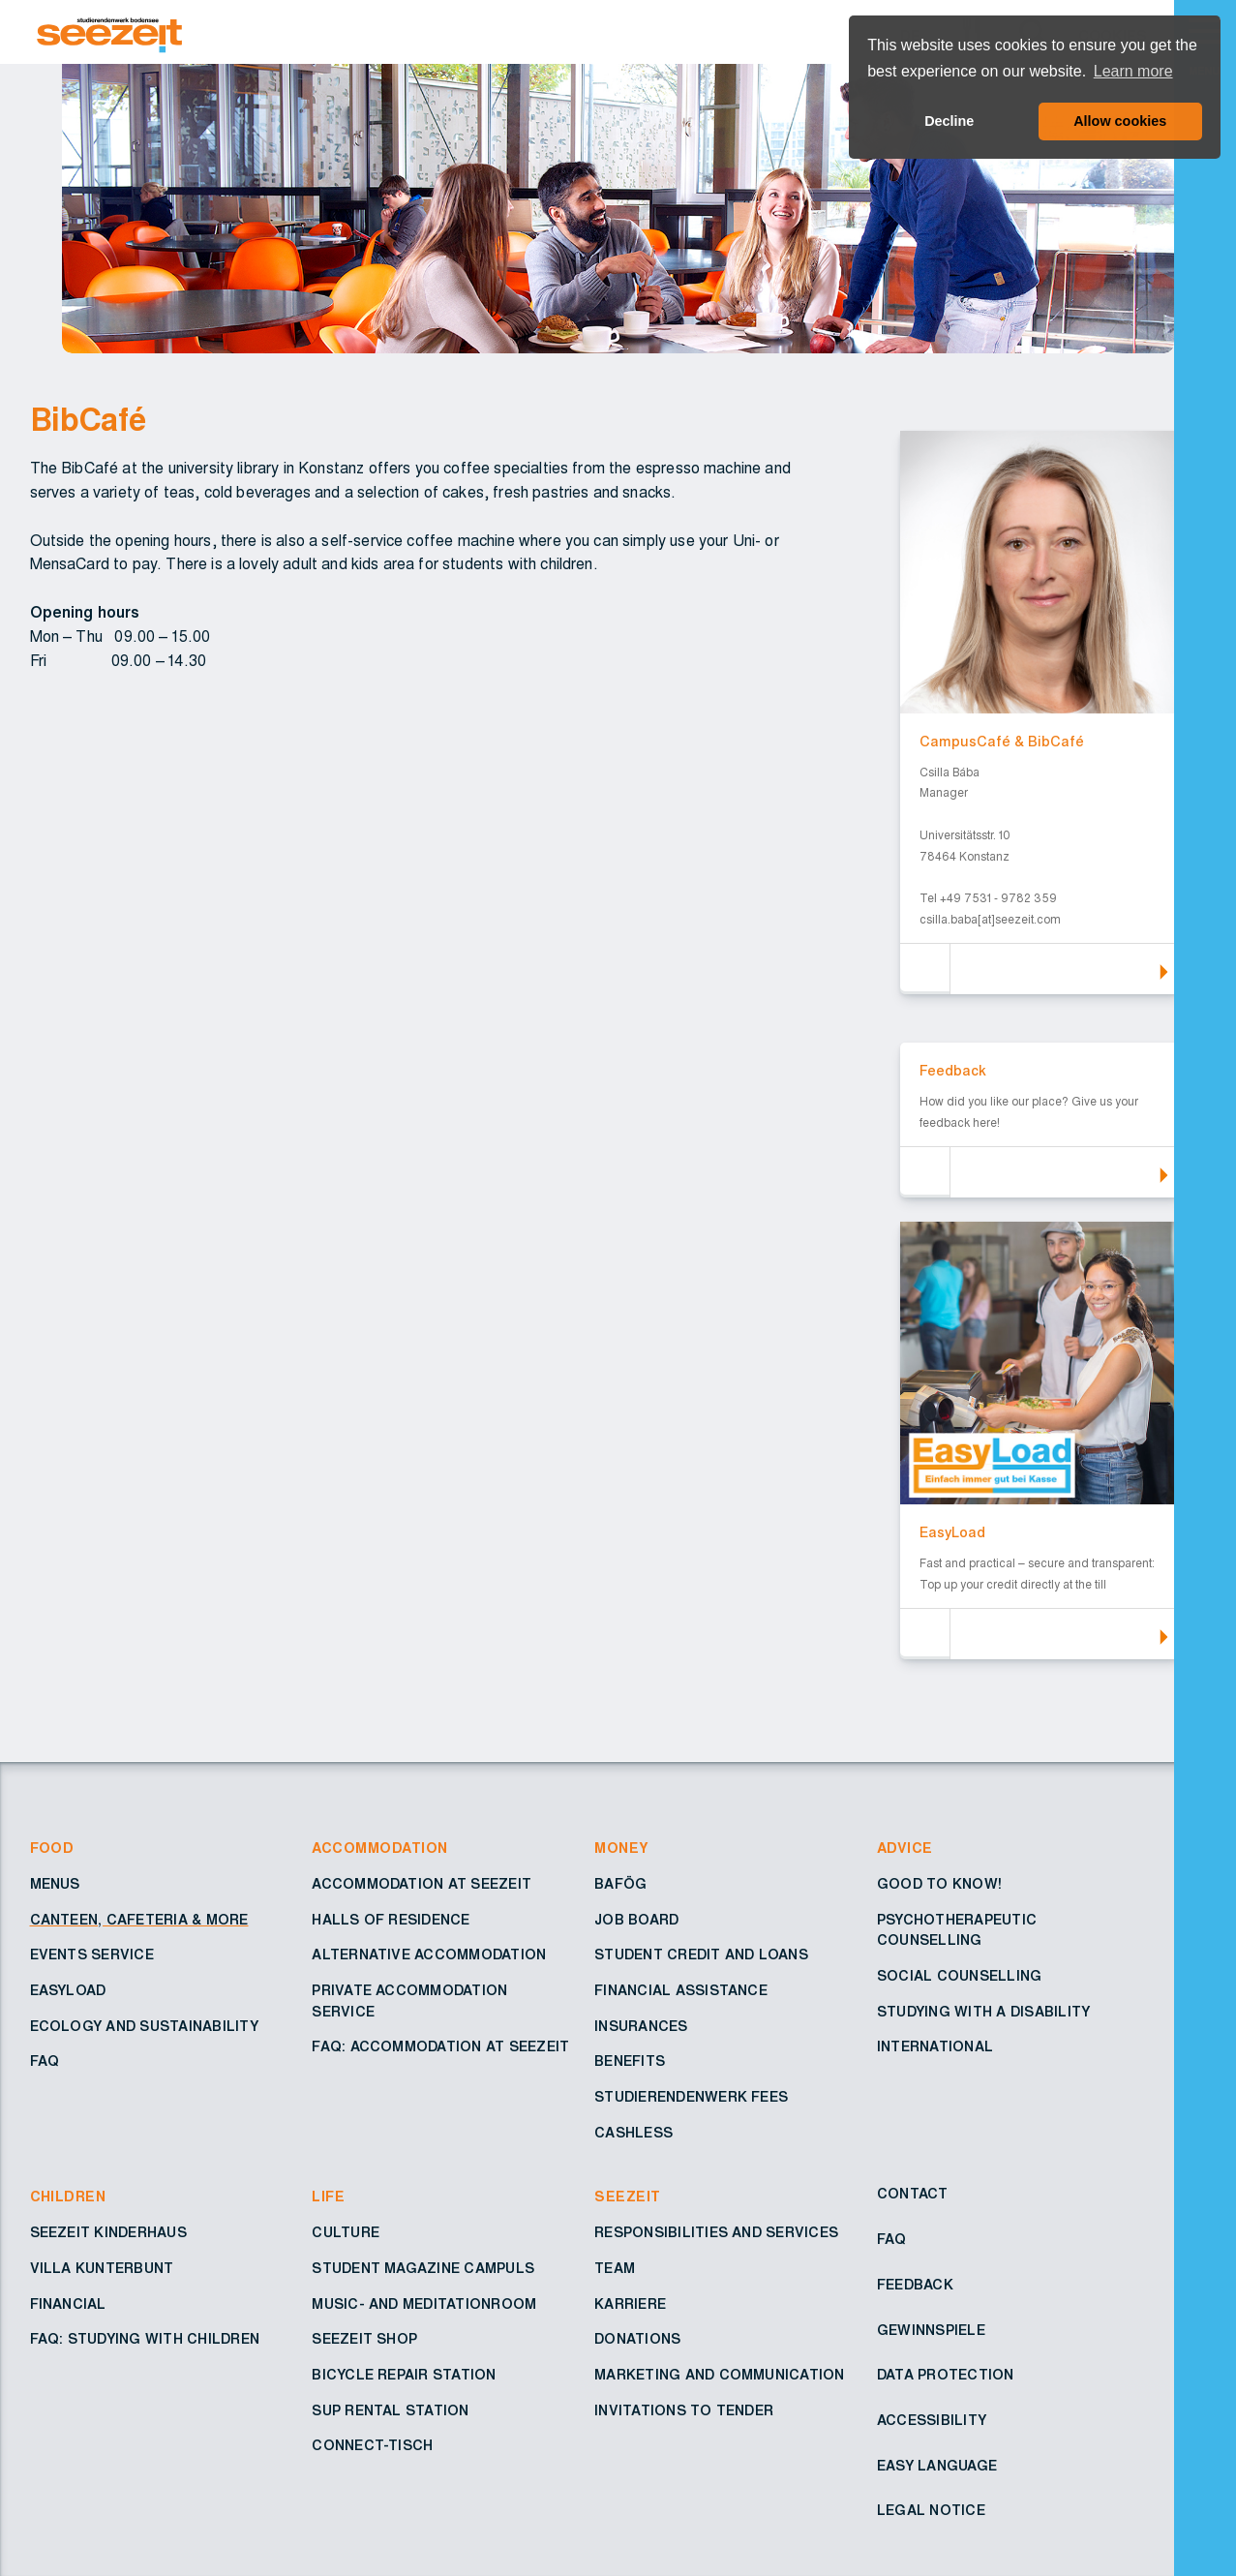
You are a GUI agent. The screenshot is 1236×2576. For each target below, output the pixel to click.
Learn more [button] (1133, 71)
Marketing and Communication (719, 2375)
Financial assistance (681, 1991)
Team (614, 2269)
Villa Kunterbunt (102, 2269)
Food (52, 1849)
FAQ (45, 2062)
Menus (55, 1885)
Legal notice (931, 2511)
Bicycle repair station (404, 2375)
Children (68, 2197)
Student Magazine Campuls (423, 2269)
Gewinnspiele (931, 2331)
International (935, 2047)
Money (621, 1849)
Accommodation (379, 1849)
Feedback (915, 2285)
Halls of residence (390, 1920)
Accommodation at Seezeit (421, 1885)
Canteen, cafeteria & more (139, 1920)
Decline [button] (949, 121)
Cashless (633, 2133)
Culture (345, 2233)
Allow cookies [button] (1119, 121)
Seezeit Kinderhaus (108, 2233)
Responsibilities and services (716, 2233)
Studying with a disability (983, 2012)
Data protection (945, 2375)
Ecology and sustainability (144, 2027)
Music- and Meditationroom (424, 2305)
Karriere (630, 2305)
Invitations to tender (683, 2411)
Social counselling (959, 1977)
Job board (636, 1920)
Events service (92, 1955)
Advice (905, 1849)
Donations (637, 2340)
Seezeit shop (364, 2340)
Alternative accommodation (429, 1955)
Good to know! (939, 1885)
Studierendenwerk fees (691, 2098)
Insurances (640, 2027)
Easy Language (937, 2466)
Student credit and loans (701, 1955)
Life (328, 2197)
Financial (68, 2305)
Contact (913, 2194)
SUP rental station (390, 2411)
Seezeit (627, 2197)
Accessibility (931, 2421)
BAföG (620, 1885)
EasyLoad (68, 1991)
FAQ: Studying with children (144, 2340)
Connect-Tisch (372, 2446)
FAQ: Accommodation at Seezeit (440, 2047)
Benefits (629, 2062)
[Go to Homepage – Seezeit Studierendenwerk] (607, 32)
